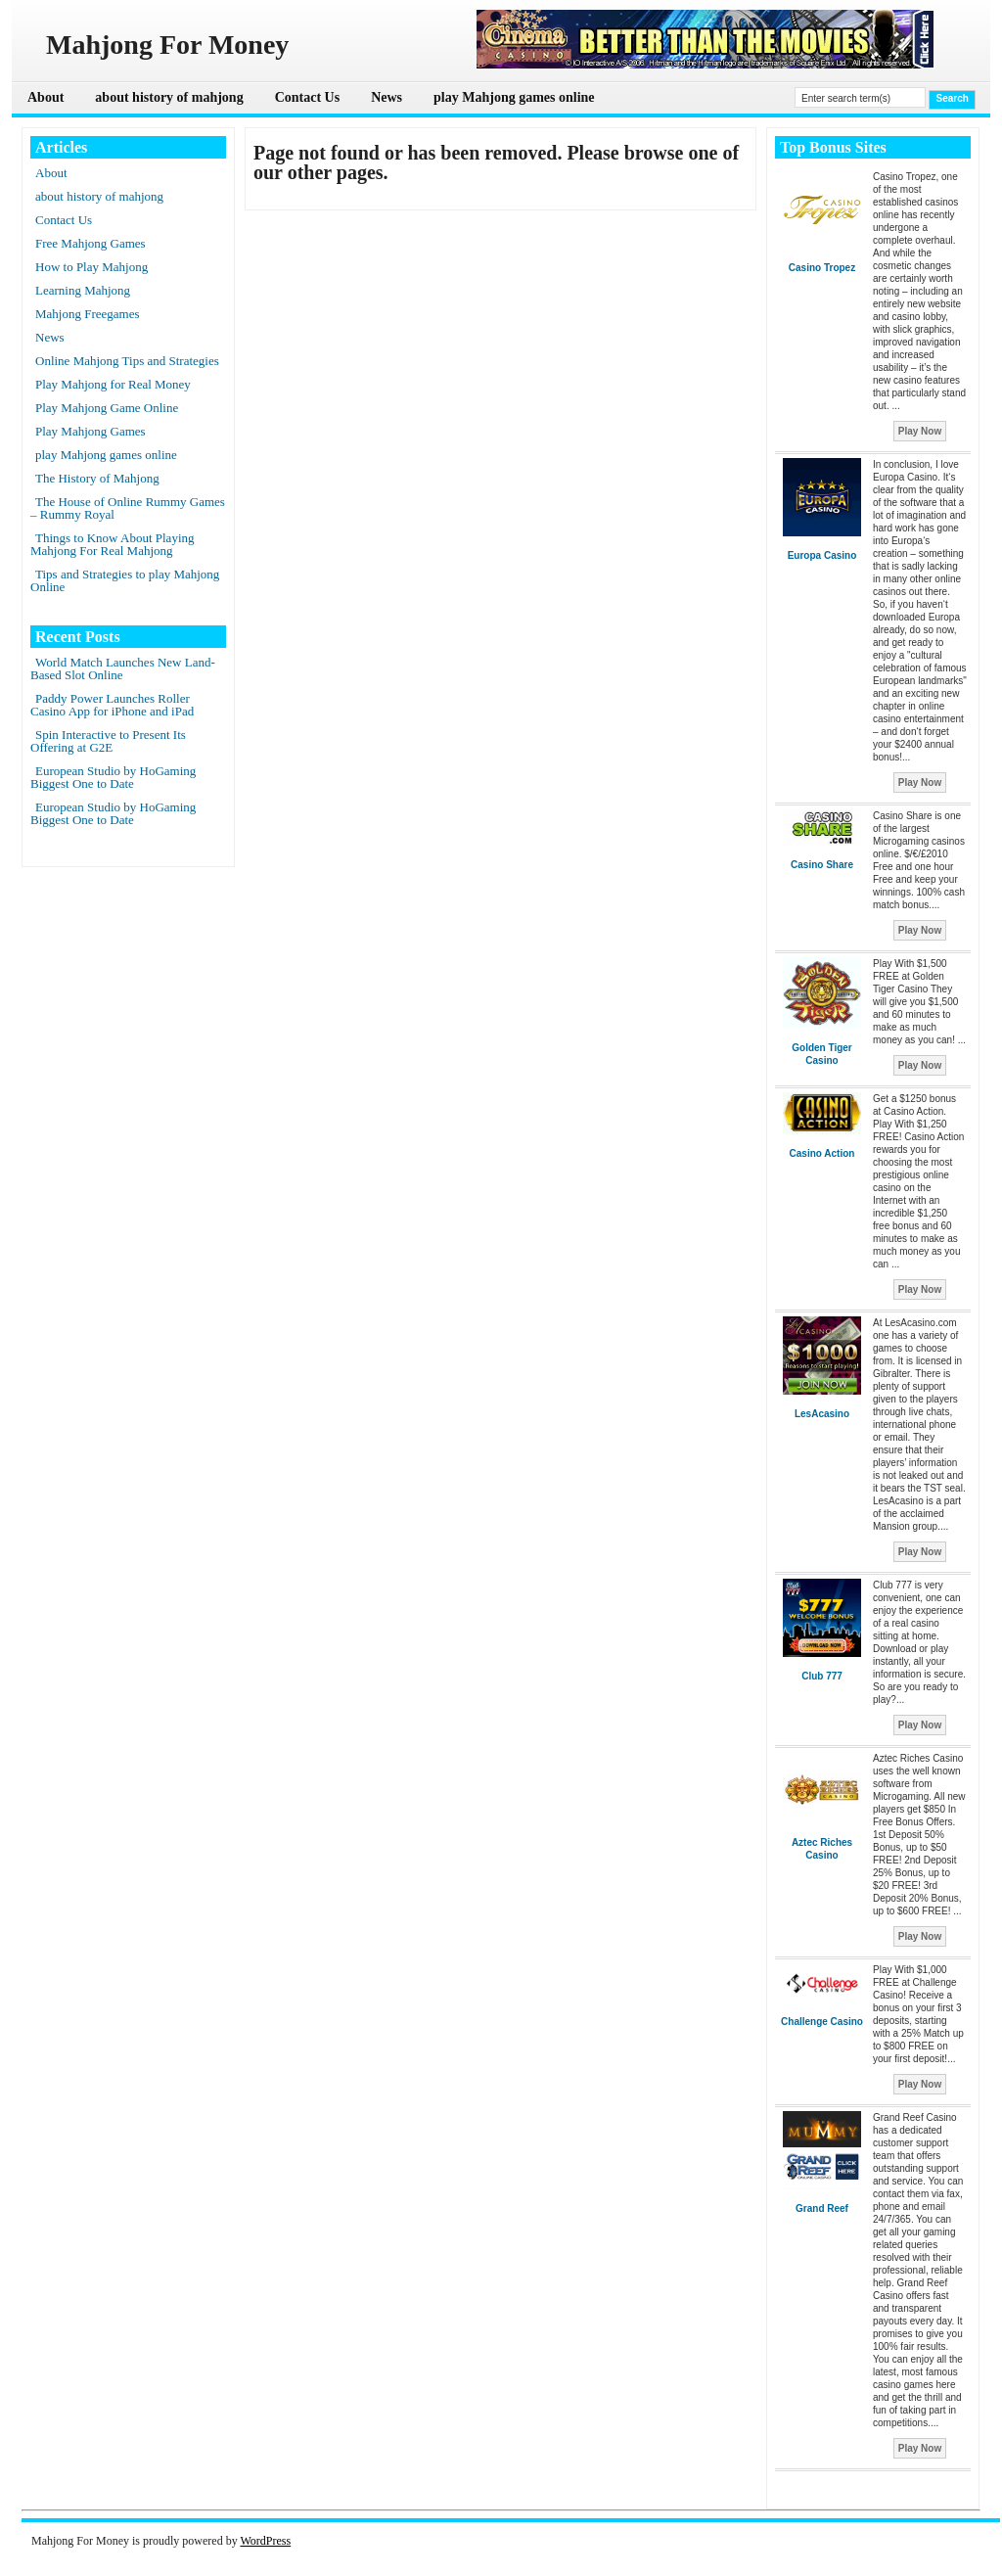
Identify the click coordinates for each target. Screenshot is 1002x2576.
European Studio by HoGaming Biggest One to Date (113, 777)
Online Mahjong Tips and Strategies (127, 360)
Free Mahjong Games (90, 243)
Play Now (919, 431)
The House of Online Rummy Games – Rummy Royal (127, 508)
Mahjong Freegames (87, 313)
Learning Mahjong (82, 290)
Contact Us (308, 97)
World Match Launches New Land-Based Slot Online (122, 668)
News (386, 97)
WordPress (265, 2541)
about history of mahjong (169, 97)
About (45, 97)
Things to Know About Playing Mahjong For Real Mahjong (112, 544)
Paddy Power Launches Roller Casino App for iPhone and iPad (112, 704)
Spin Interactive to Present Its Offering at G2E (108, 741)
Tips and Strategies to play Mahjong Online (124, 580)
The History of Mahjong (97, 478)
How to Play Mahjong (91, 266)
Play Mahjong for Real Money (113, 384)
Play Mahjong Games (90, 431)
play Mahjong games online (514, 97)
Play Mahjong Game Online (106, 407)
